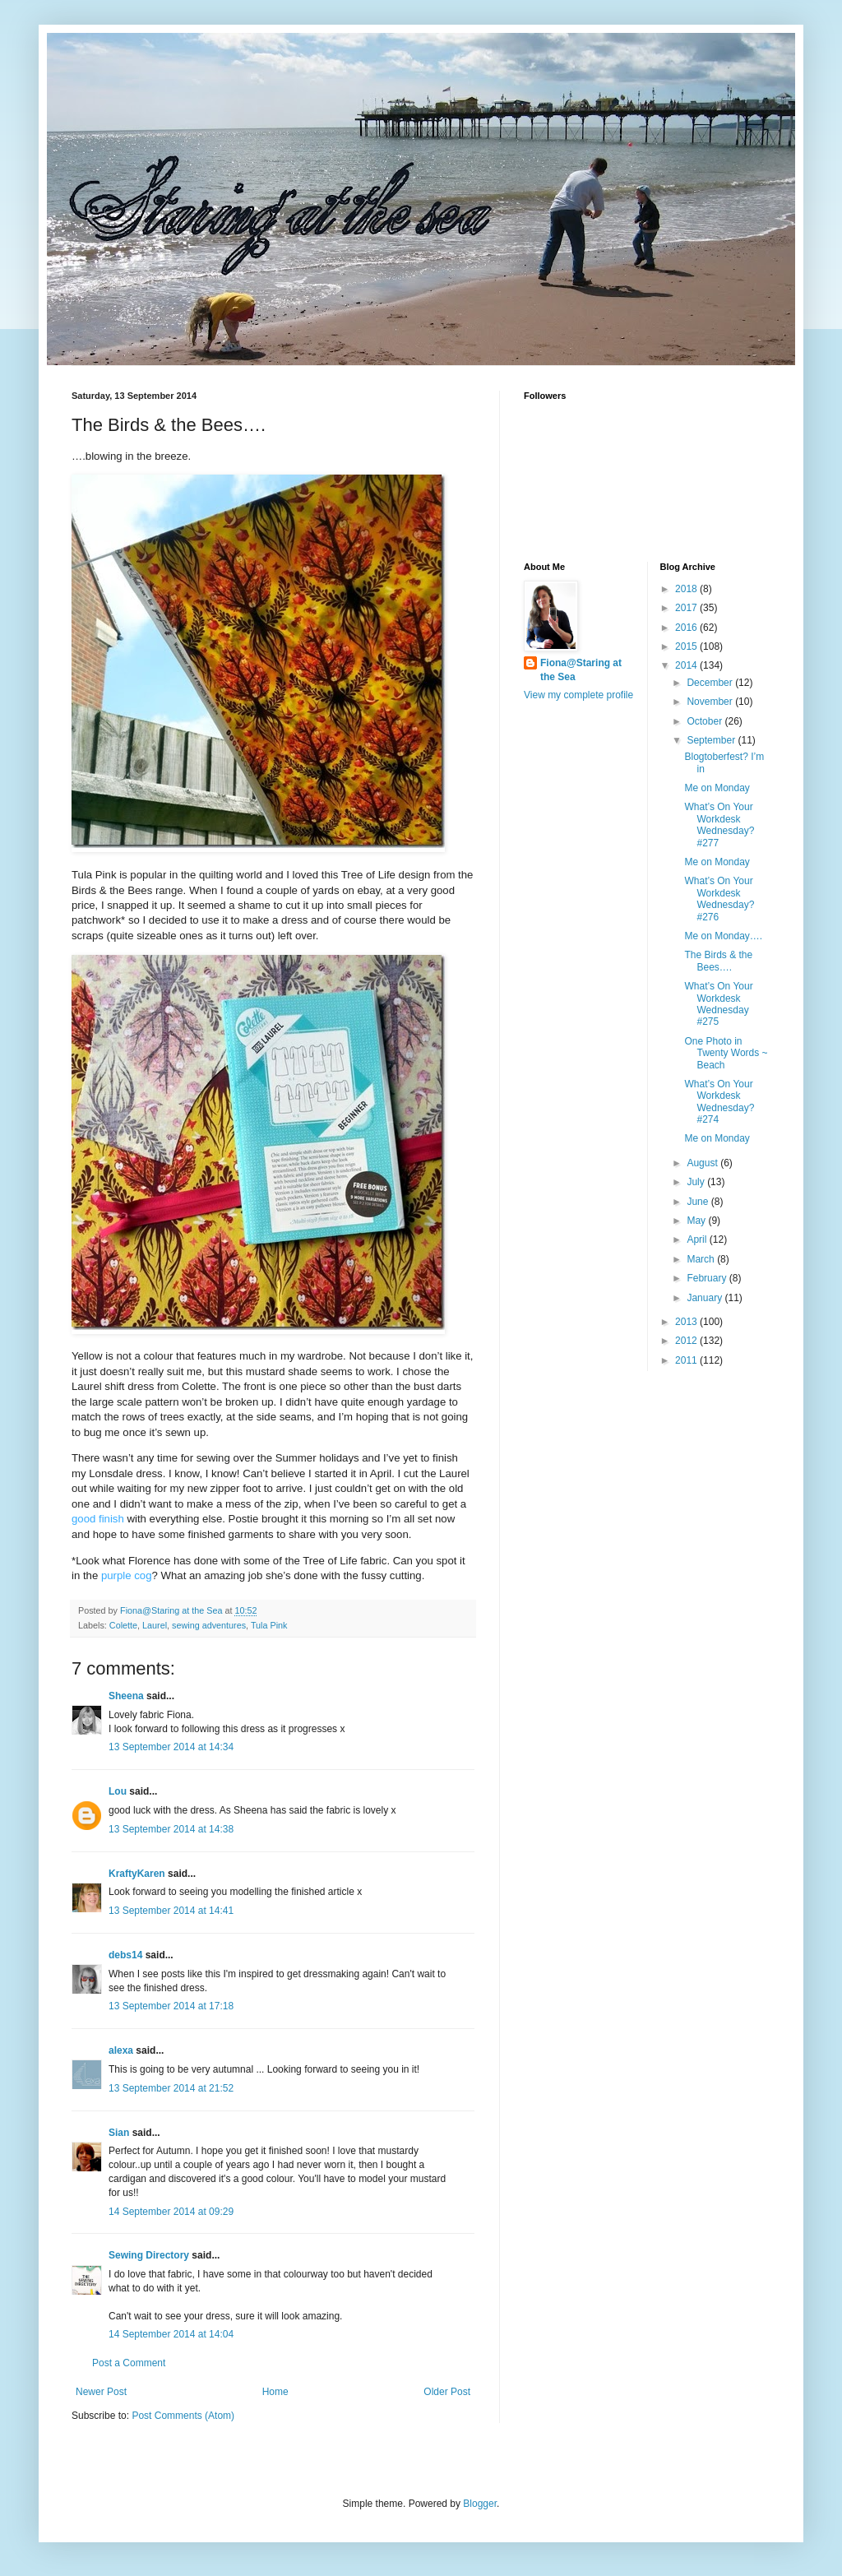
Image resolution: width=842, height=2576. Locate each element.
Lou (118, 1791)
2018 (687, 589)
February (708, 1278)
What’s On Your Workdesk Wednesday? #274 (719, 1101)
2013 (687, 1321)
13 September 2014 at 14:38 (171, 1829)
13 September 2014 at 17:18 (171, 2006)
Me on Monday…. (723, 936)
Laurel (154, 1625)
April (698, 1239)
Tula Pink (269, 1625)
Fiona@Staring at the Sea (581, 670)
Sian (119, 2132)
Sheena (126, 1696)
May (697, 1220)
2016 (687, 627)
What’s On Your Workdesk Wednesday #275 (718, 1003)
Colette (123, 1625)
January (705, 1298)
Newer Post (101, 2392)
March (702, 1259)
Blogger (480, 2503)
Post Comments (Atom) (183, 2415)
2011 (687, 1360)
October (705, 721)
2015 (687, 646)
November (711, 701)
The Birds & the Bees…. (718, 960)
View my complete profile (578, 695)
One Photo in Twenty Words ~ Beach (725, 1053)
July (697, 1182)
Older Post (446, 2392)
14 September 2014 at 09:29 (171, 2211)
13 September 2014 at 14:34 (171, 1747)
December (711, 682)
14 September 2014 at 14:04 (171, 2334)
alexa (121, 2050)
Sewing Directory (149, 2255)
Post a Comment (128, 2363)
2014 (687, 665)
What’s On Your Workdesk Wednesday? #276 (719, 898)
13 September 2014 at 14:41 (171, 1910)
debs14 (125, 1955)
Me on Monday (716, 788)
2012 (687, 1340)
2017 (687, 608)
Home (275, 2392)
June (698, 1201)
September (712, 740)
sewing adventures (209, 1625)
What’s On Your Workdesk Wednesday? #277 (719, 824)
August (703, 1163)
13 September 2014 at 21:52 (171, 2088)
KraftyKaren (137, 1873)
